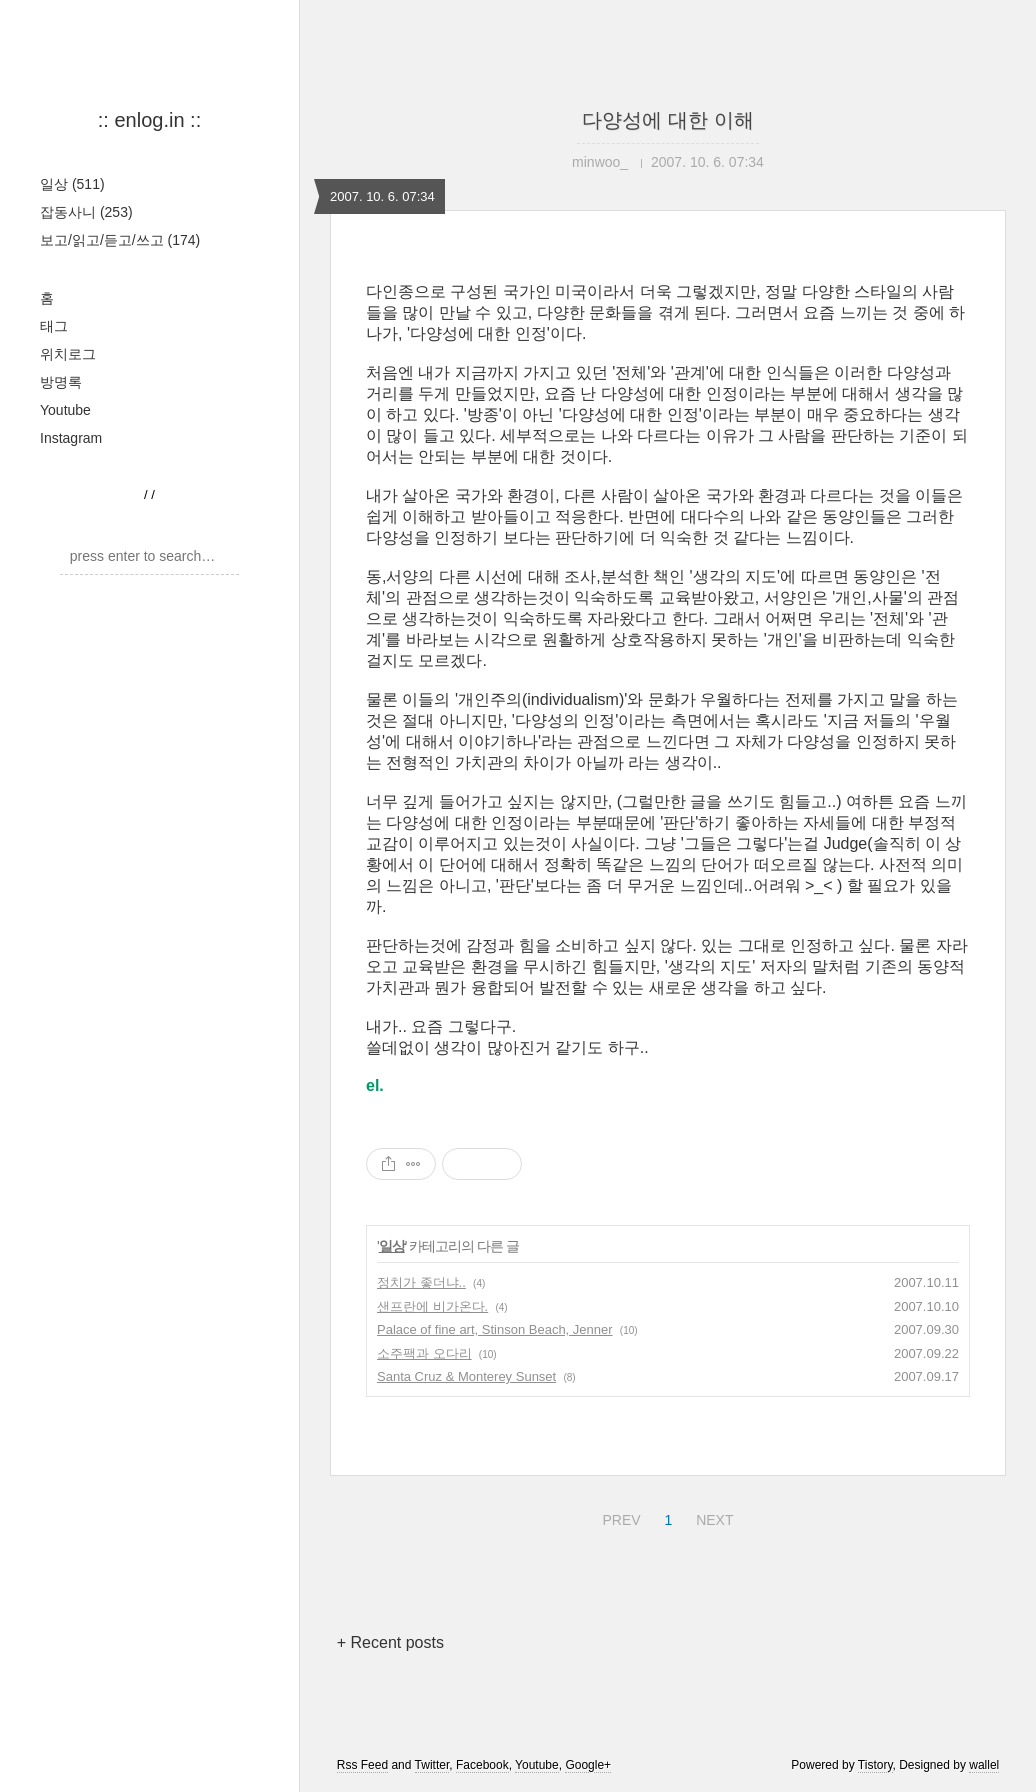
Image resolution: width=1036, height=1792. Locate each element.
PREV (618, 1517)
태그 (54, 326)
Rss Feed (362, 1765)
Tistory (875, 1765)
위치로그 (68, 354)
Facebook (482, 1765)
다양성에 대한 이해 (667, 120)
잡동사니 (86, 212)
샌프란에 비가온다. (432, 1306)
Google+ (588, 1765)
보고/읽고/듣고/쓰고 (120, 240)
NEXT (712, 1517)
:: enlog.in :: (149, 120)
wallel (984, 1765)
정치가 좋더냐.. (421, 1282)
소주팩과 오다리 (424, 1353)
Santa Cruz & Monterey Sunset (466, 1376)
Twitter (432, 1765)
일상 (72, 184)
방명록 (61, 382)
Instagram (71, 438)
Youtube (65, 410)
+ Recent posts (390, 1642)
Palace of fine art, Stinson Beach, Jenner (495, 1329)
